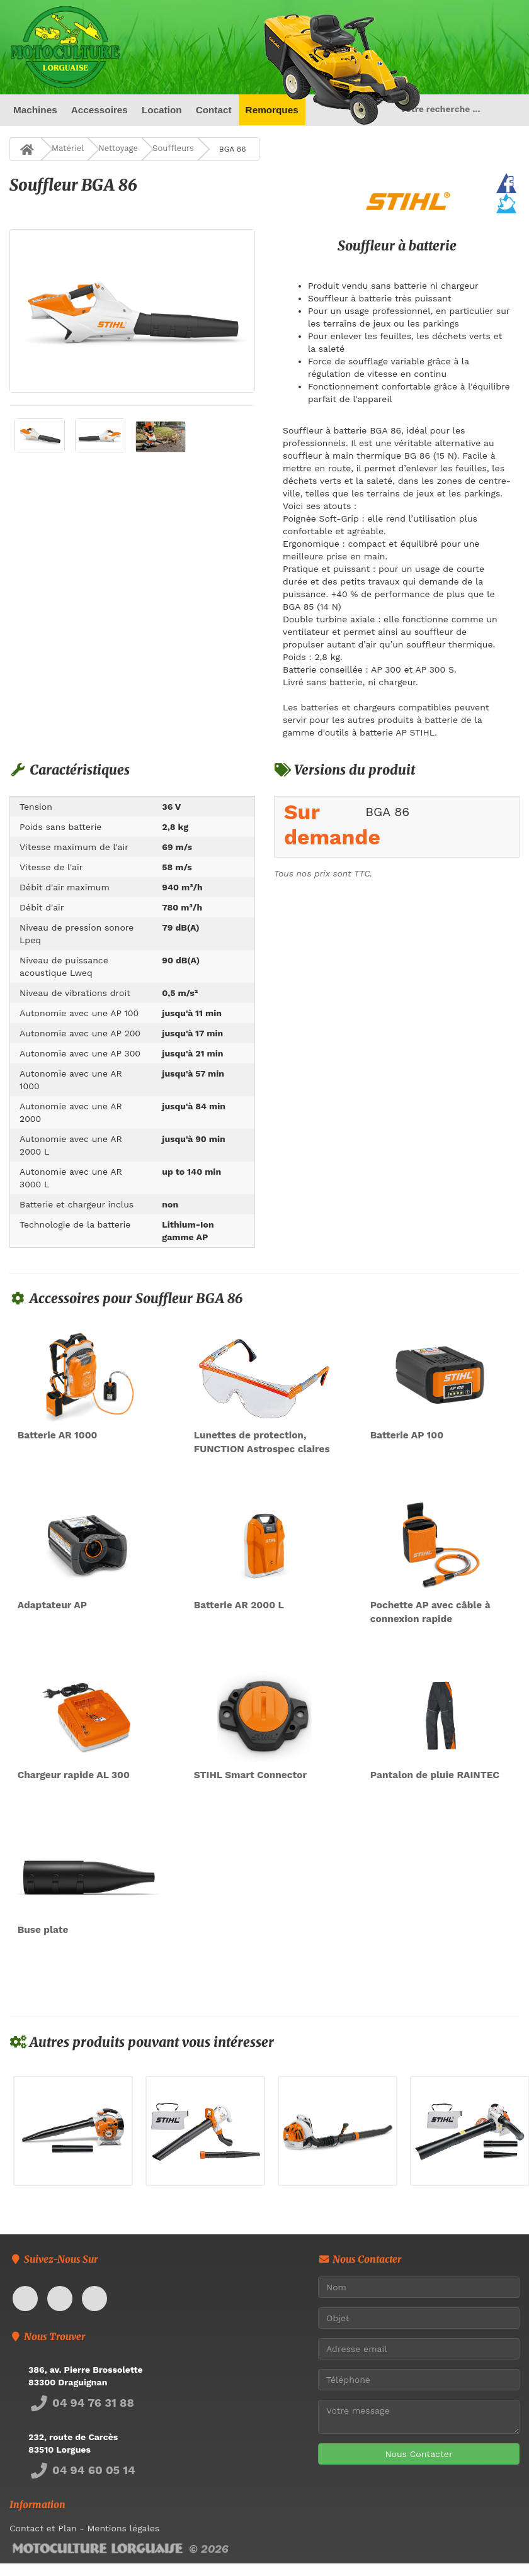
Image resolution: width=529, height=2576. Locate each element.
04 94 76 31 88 (81, 2402)
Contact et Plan (43, 2528)
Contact (213, 109)
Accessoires (99, 109)
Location (162, 109)
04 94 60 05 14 (81, 2470)
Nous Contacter (418, 2454)
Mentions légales (123, 2528)
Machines (35, 109)
